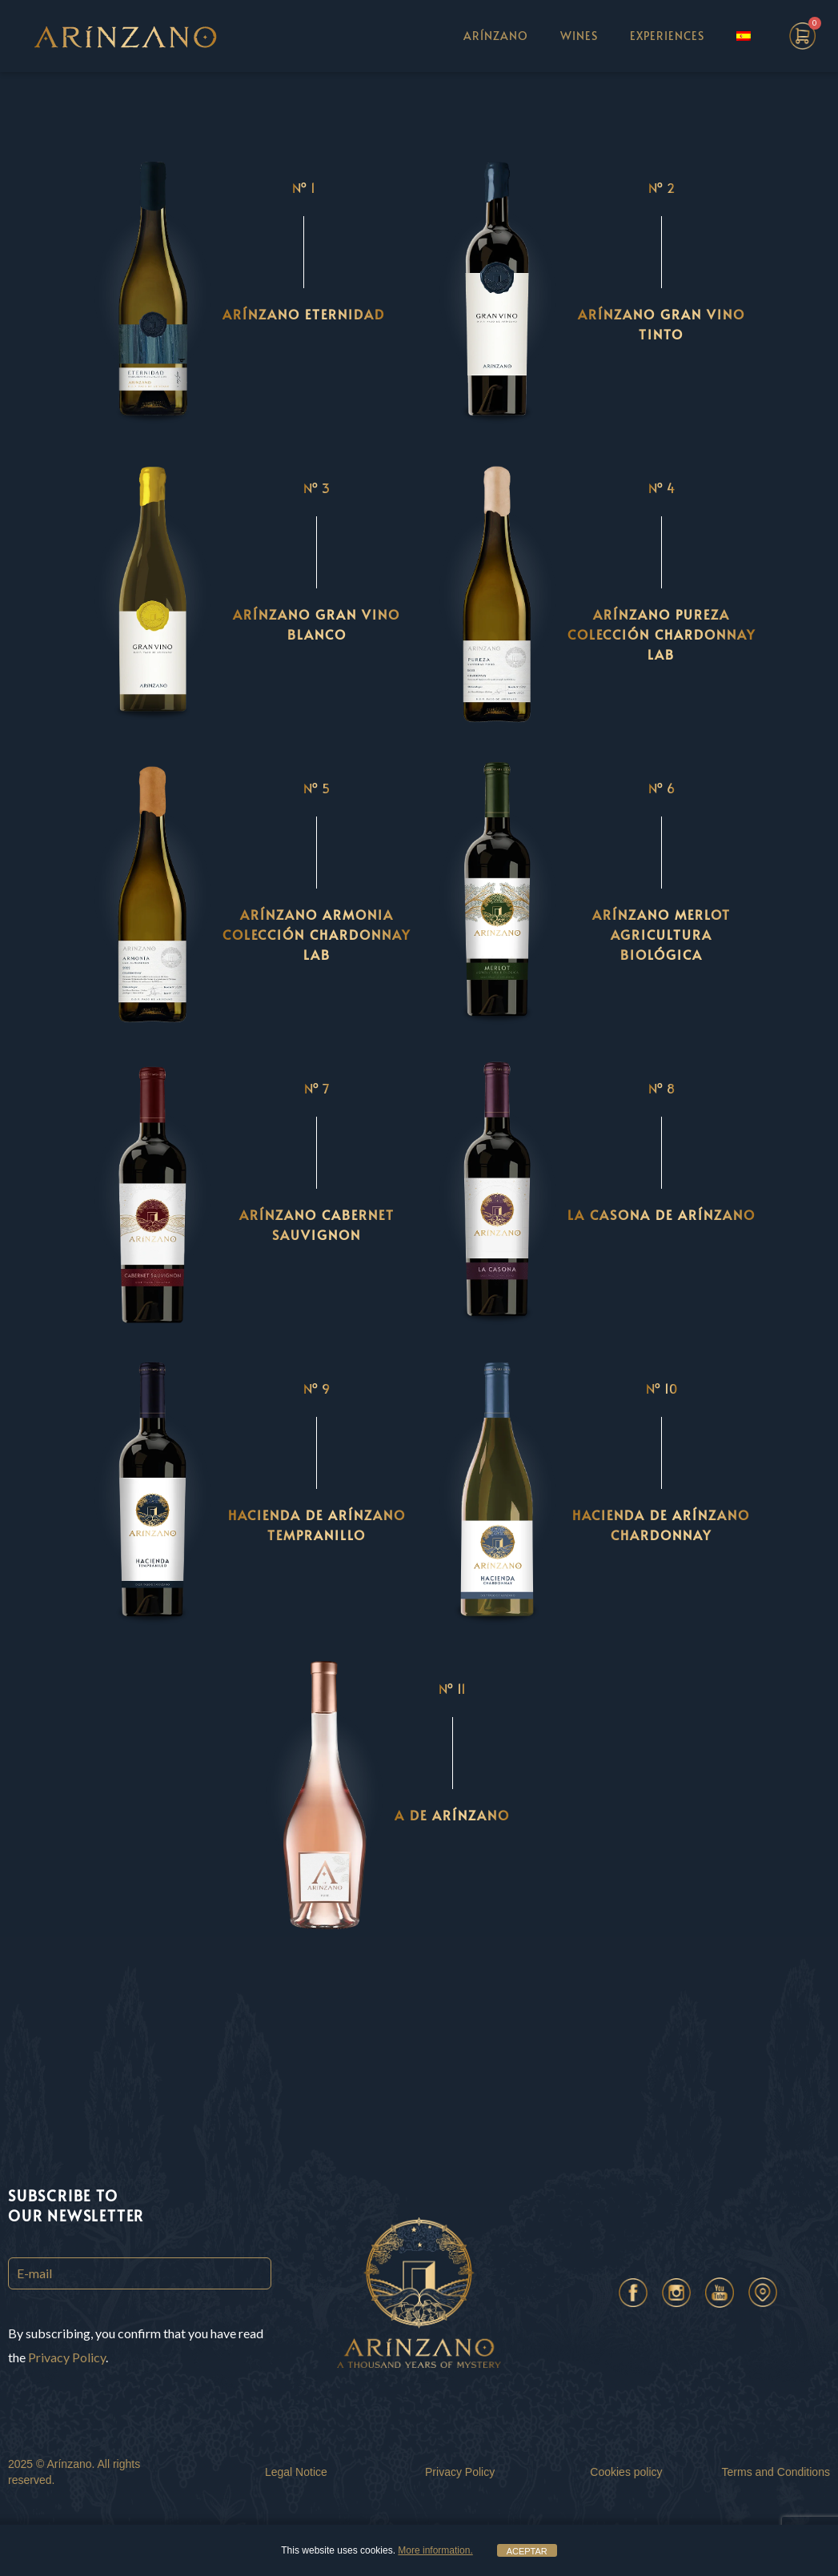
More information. (435, 2550)
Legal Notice (296, 2472)
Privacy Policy (67, 2357)
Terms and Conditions (776, 2472)
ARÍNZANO (495, 35)
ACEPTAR (527, 2551)
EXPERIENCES (667, 35)
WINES (579, 35)
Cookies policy (626, 2472)
